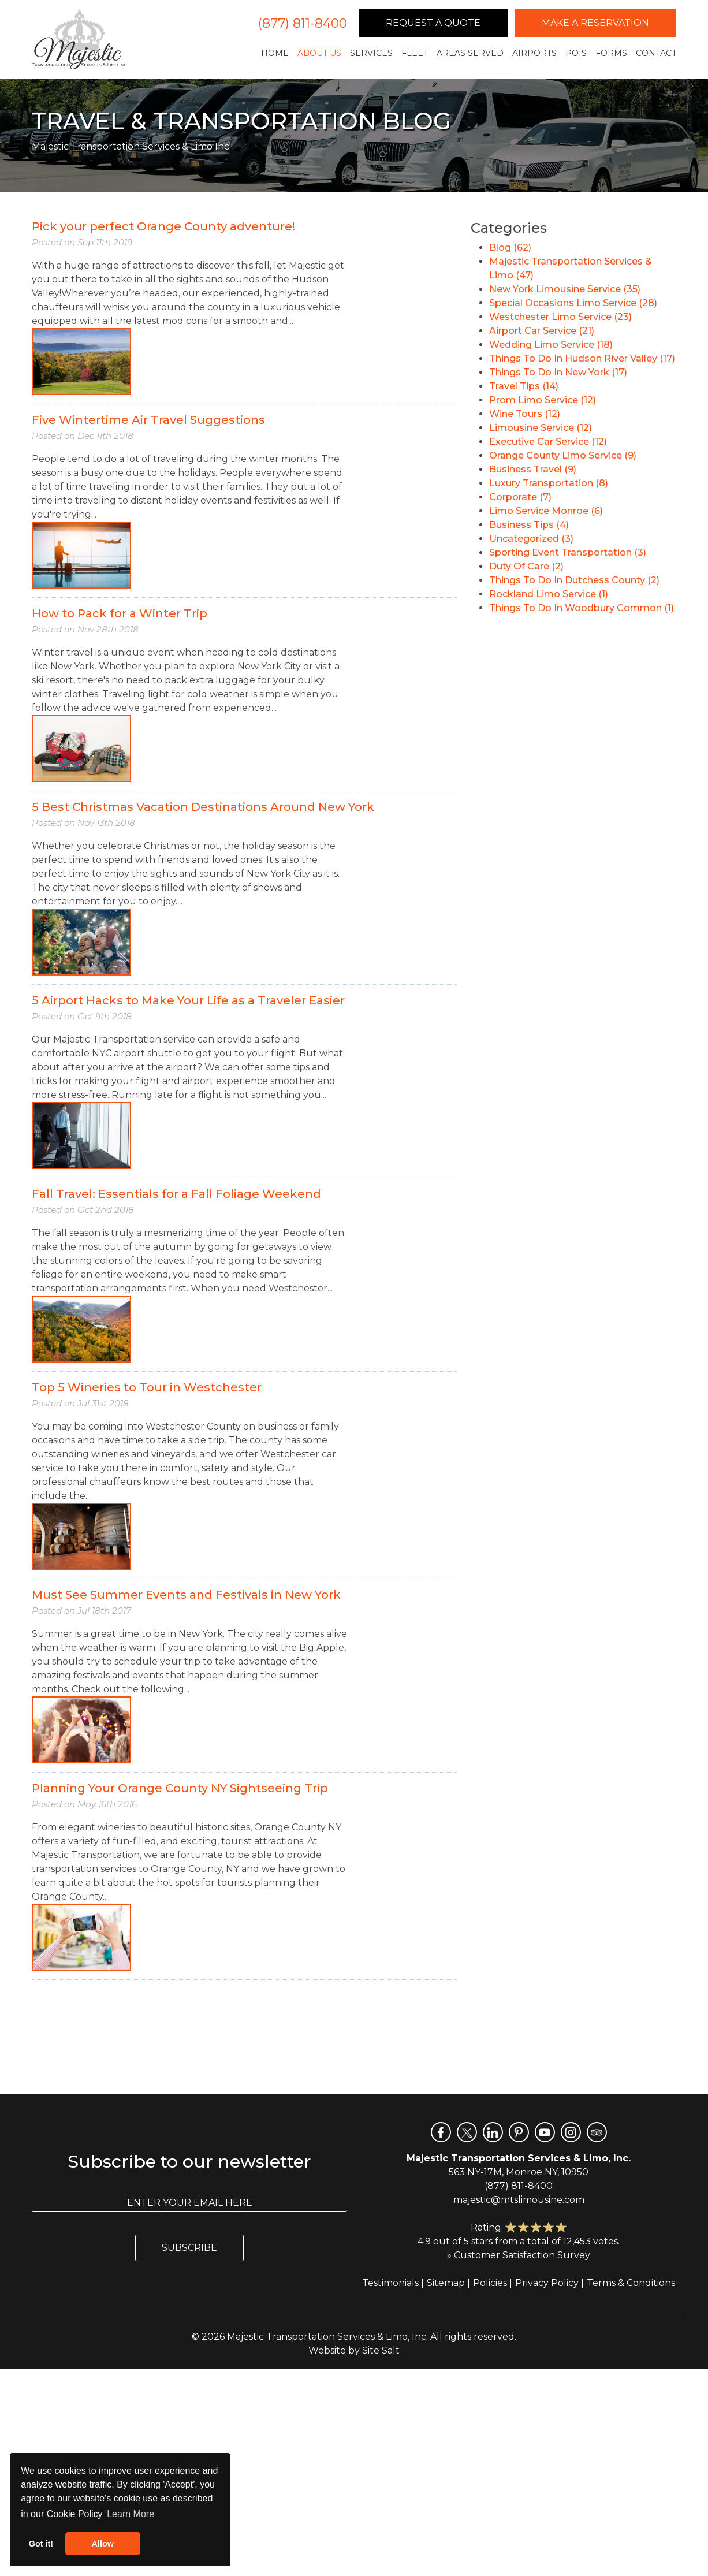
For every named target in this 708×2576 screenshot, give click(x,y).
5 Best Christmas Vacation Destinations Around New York (203, 807)
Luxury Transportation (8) (548, 483)
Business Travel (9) (532, 469)
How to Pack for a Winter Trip (119, 613)
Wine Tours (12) (524, 413)
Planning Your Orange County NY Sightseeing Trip (180, 1788)
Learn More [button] (130, 2514)
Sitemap (446, 2282)
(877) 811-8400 (302, 23)
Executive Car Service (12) (548, 441)
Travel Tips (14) (523, 386)
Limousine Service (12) (540, 427)
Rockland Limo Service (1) (548, 594)
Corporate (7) (520, 497)
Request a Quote (433, 22)
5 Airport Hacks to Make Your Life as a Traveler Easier (188, 1000)
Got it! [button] (41, 2543)
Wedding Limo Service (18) (551, 344)
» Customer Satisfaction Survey (518, 2255)
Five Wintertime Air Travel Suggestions (148, 420)
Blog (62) (510, 247)
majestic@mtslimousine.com (518, 2199)
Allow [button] (103, 2543)
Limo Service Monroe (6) (546, 510)
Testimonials (390, 2282)
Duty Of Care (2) (526, 566)
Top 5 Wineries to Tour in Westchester (147, 1387)
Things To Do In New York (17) (558, 372)
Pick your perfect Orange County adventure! (163, 226)
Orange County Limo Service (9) (562, 455)
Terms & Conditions (631, 2282)
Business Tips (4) (529, 524)
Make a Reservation (595, 22)
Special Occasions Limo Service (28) (573, 302)
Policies (490, 2282)
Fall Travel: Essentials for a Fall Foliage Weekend (176, 1194)
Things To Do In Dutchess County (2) (574, 580)
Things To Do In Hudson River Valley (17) (582, 358)
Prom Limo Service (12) (542, 399)
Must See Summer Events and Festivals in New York (186, 1595)
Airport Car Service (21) (541, 330)
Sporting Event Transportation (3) (567, 552)
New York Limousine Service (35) (564, 289)
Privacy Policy (547, 2282)
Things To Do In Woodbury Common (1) (581, 607)
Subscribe (189, 2247)
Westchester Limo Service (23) (560, 316)
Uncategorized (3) (531, 538)
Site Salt (381, 2350)
